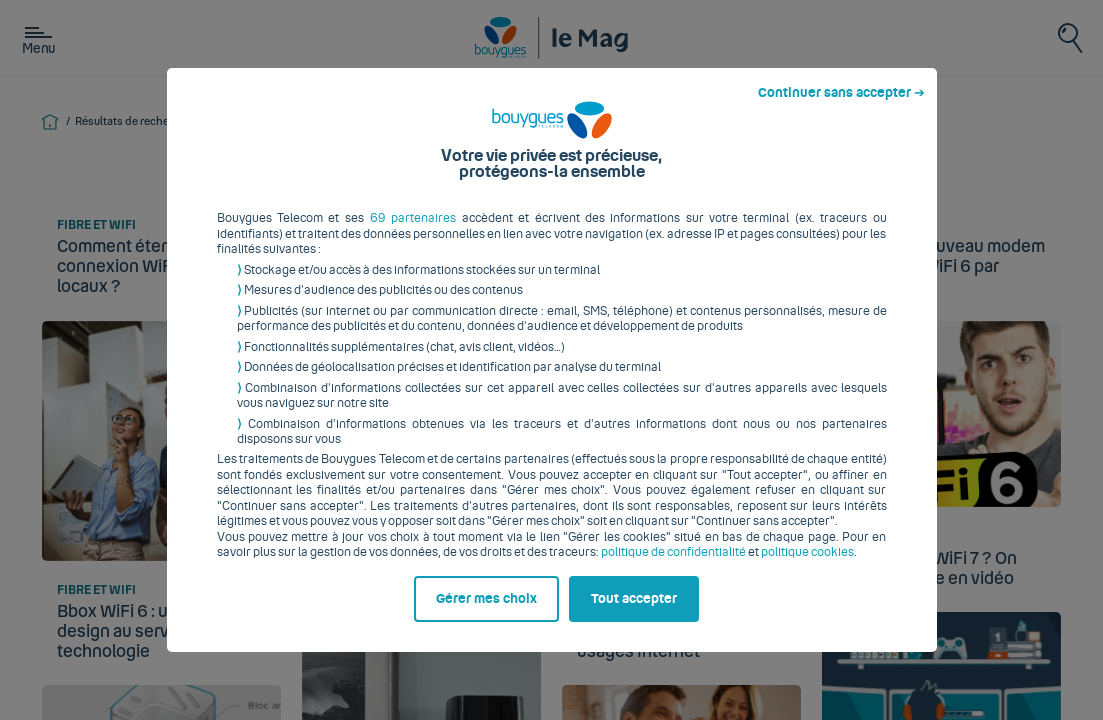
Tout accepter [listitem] (634, 614)
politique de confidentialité (673, 568)
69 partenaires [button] (413, 234)
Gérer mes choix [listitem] (486, 614)
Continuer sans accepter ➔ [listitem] (841, 109)
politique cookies (807, 568)
